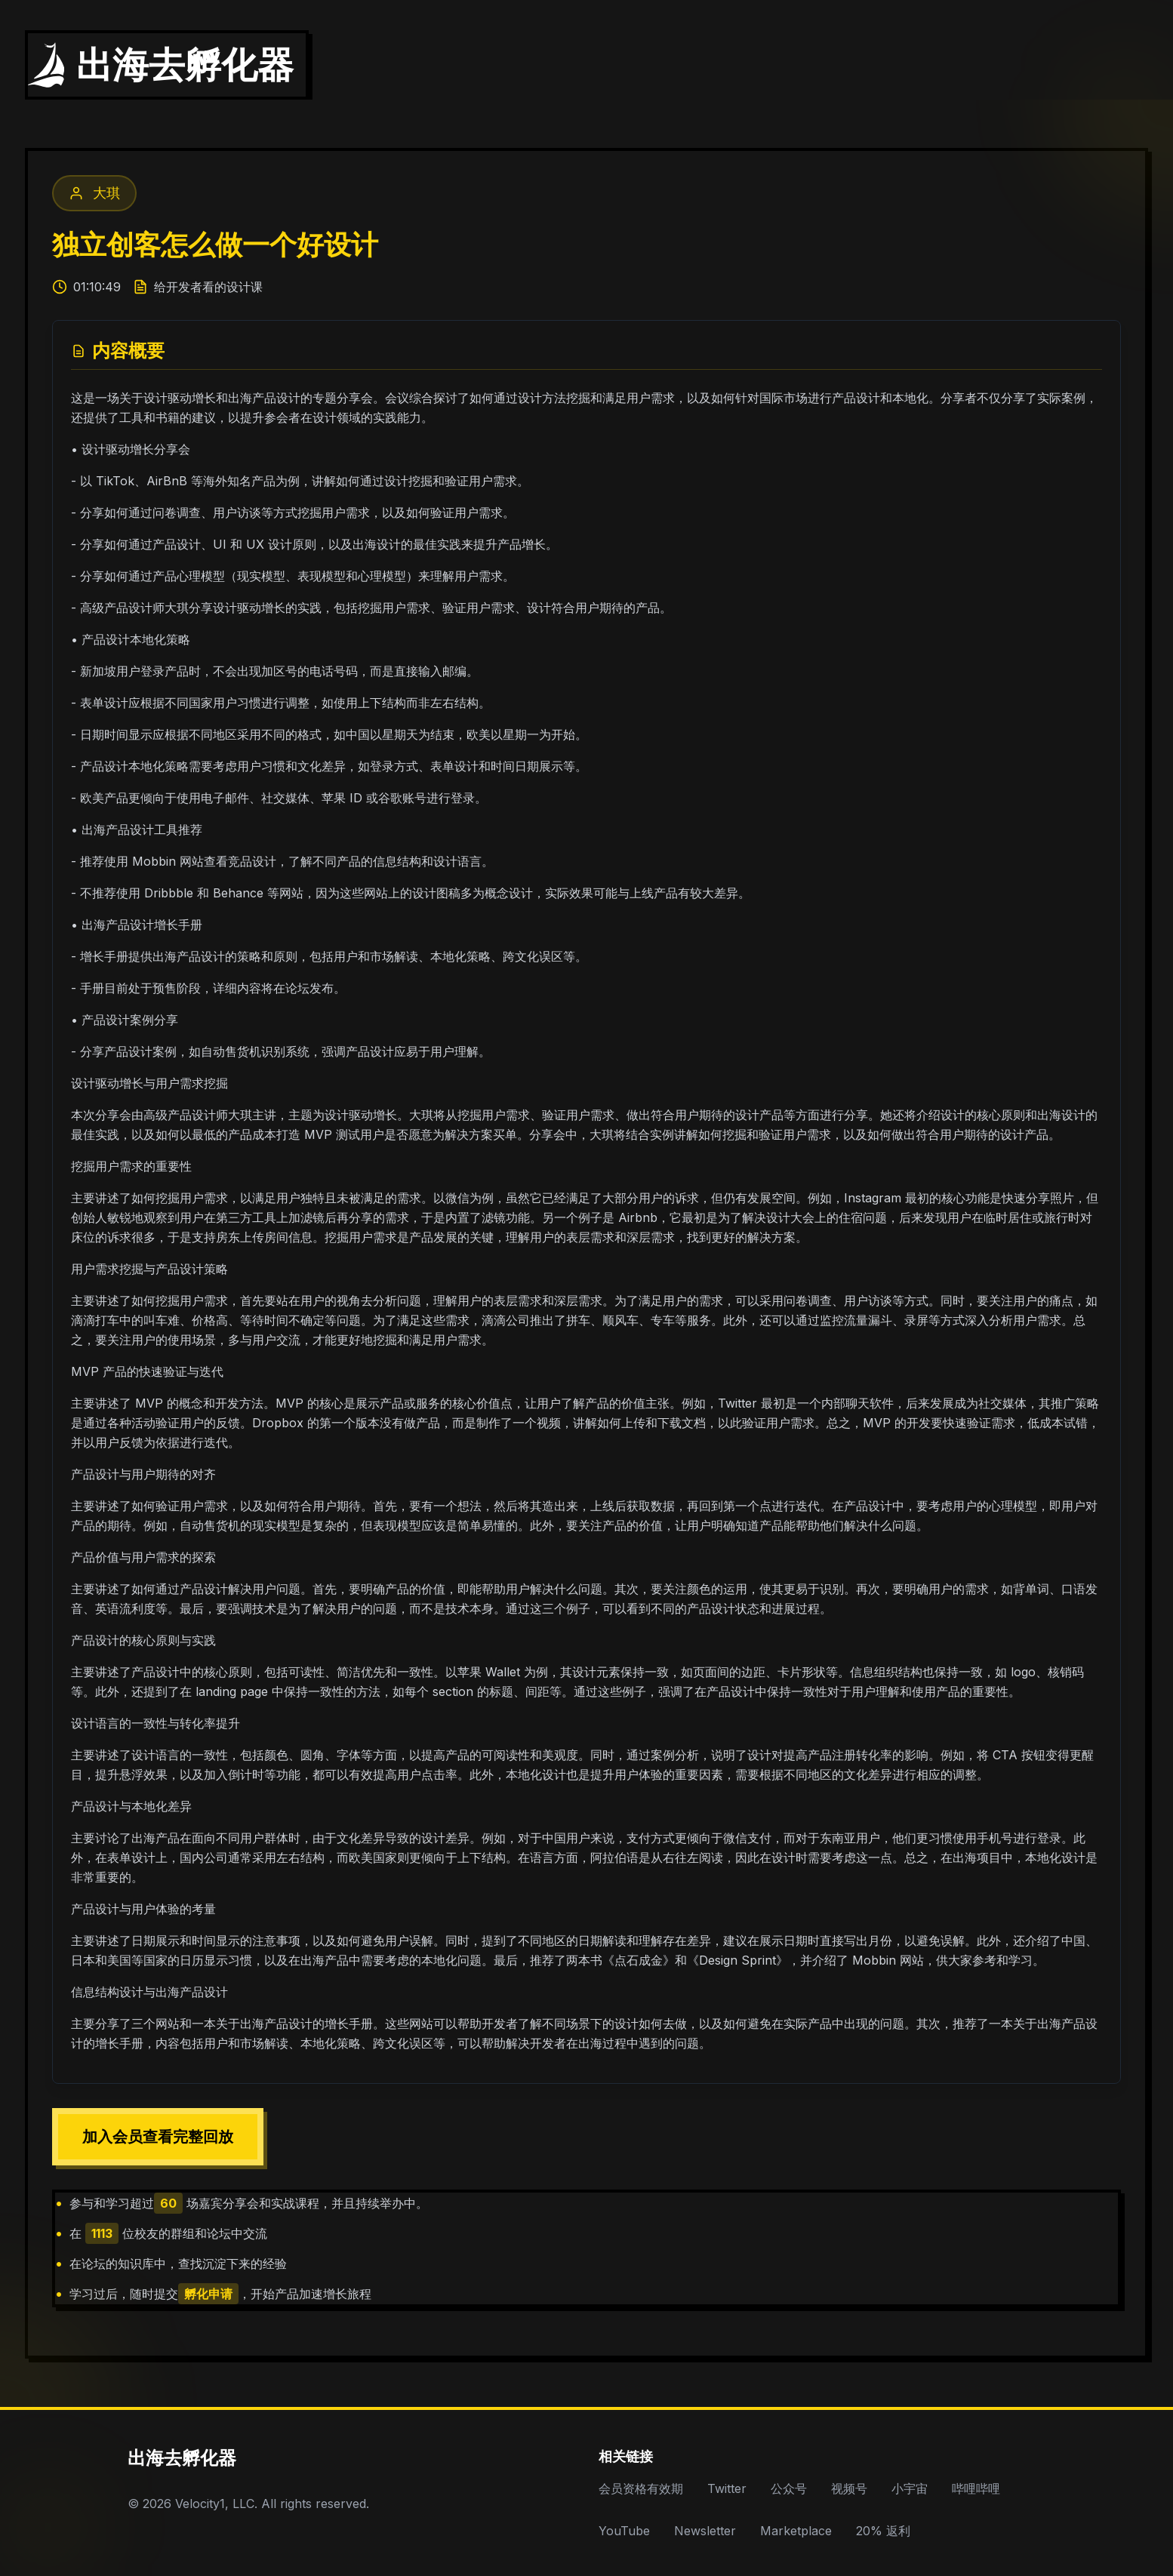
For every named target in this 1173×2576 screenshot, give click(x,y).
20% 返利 (883, 2530)
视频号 (849, 2488)
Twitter (727, 2488)
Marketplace (796, 2530)
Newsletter (705, 2530)
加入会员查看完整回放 (157, 2137)
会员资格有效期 (641, 2488)
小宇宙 (909, 2488)
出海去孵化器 (182, 2458)
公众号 (789, 2488)
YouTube (624, 2530)
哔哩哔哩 (976, 2488)
